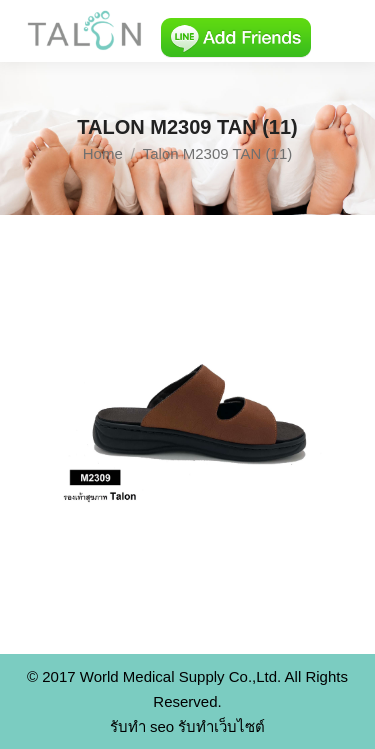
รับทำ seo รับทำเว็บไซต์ (188, 726)
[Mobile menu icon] (343, 31)
